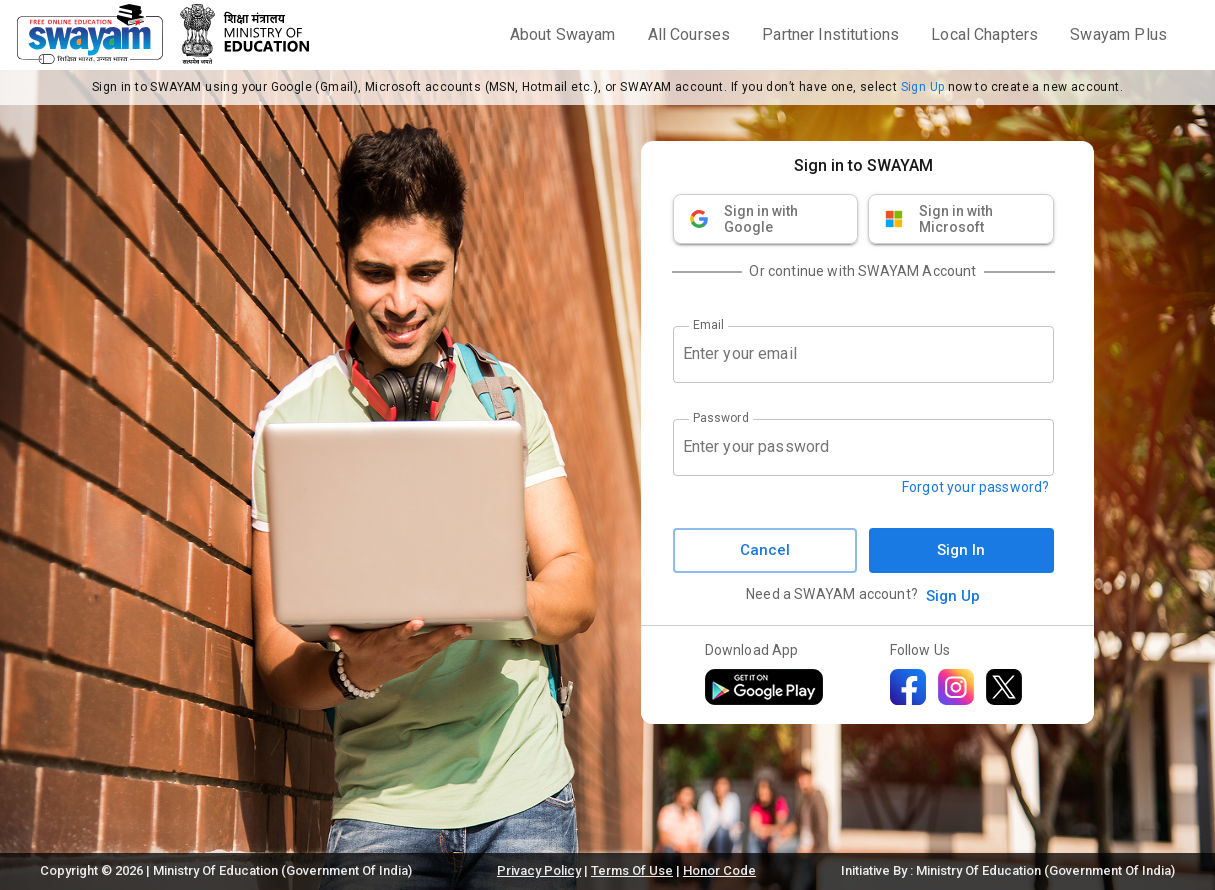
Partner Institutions (830, 34)
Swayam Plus (1118, 34)
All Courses (689, 34)
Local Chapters (984, 34)
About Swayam (563, 34)
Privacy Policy (539, 870)
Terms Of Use (632, 870)
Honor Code (719, 870)
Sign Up (923, 87)
